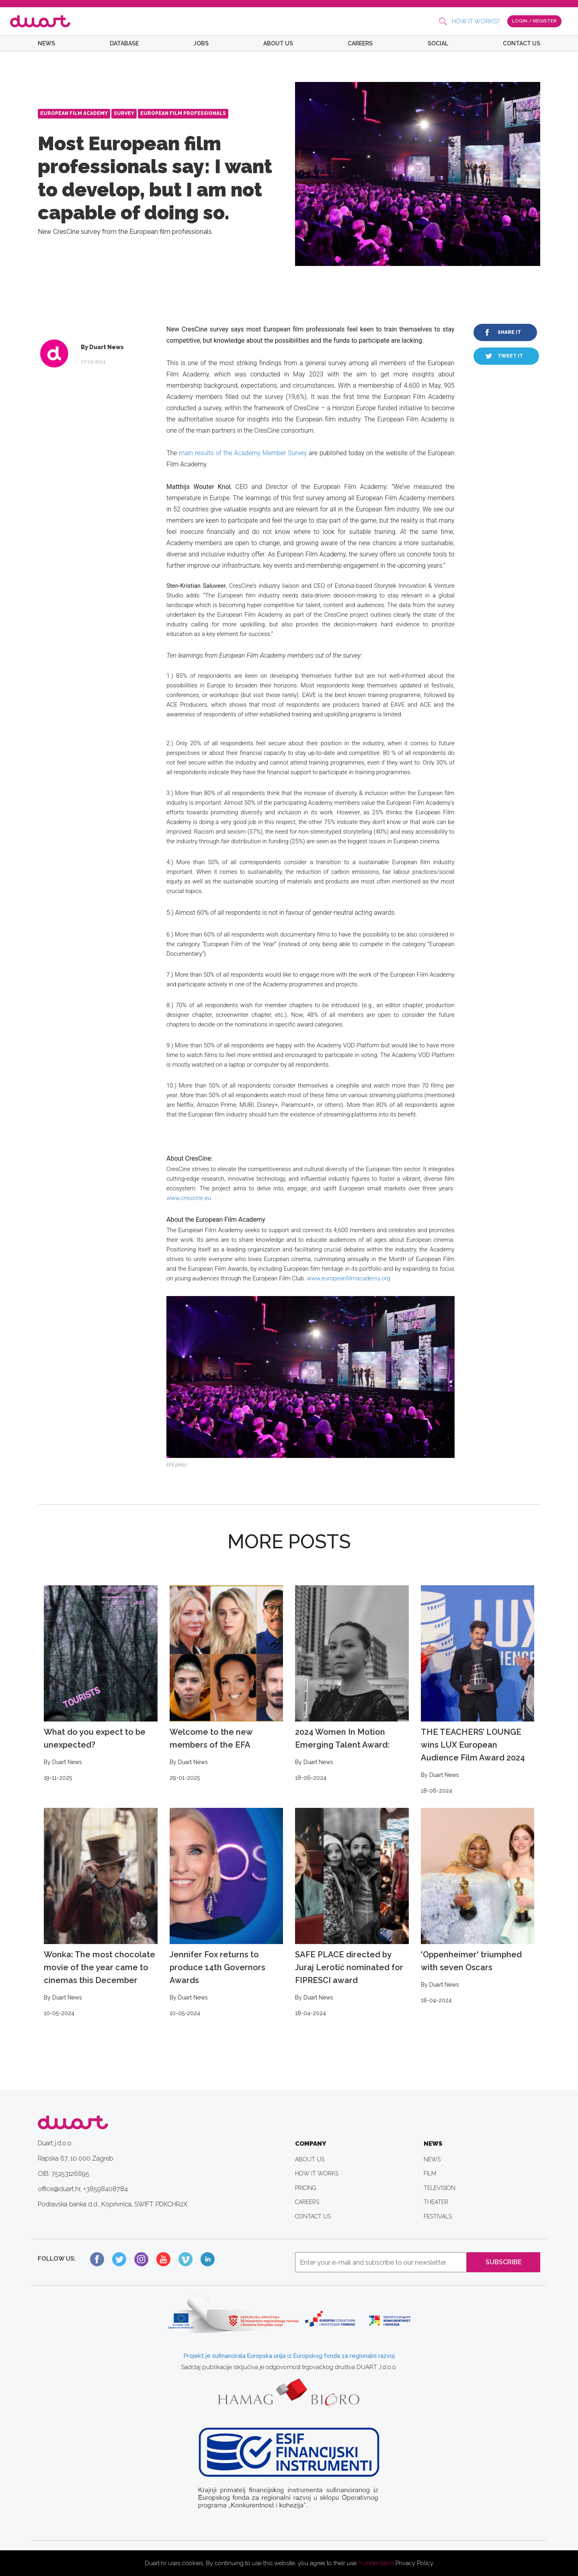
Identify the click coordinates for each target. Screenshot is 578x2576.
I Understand (376, 2563)
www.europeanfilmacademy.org (348, 1278)
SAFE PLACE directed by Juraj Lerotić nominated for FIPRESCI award (352, 1913)
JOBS (201, 43)
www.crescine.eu (188, 1198)
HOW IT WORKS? (475, 21)
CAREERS (360, 43)
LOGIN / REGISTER (534, 21)
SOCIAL (438, 43)
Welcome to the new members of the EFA (226, 1683)
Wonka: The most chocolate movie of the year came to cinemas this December (101, 1913)
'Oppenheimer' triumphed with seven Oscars (478, 1906)
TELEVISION (439, 2188)
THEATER (436, 2202)
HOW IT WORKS (316, 2173)
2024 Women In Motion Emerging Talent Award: (352, 1683)
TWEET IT (510, 356)
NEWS (46, 43)
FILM (430, 2173)
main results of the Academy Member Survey (243, 453)
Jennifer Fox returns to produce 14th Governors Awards (226, 1913)
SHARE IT (509, 332)
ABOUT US (278, 43)
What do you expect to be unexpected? (101, 1683)
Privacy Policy (414, 2563)
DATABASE (124, 43)
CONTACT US (521, 43)
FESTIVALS (438, 2216)
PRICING (305, 2188)
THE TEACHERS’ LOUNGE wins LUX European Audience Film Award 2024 (478, 1690)
